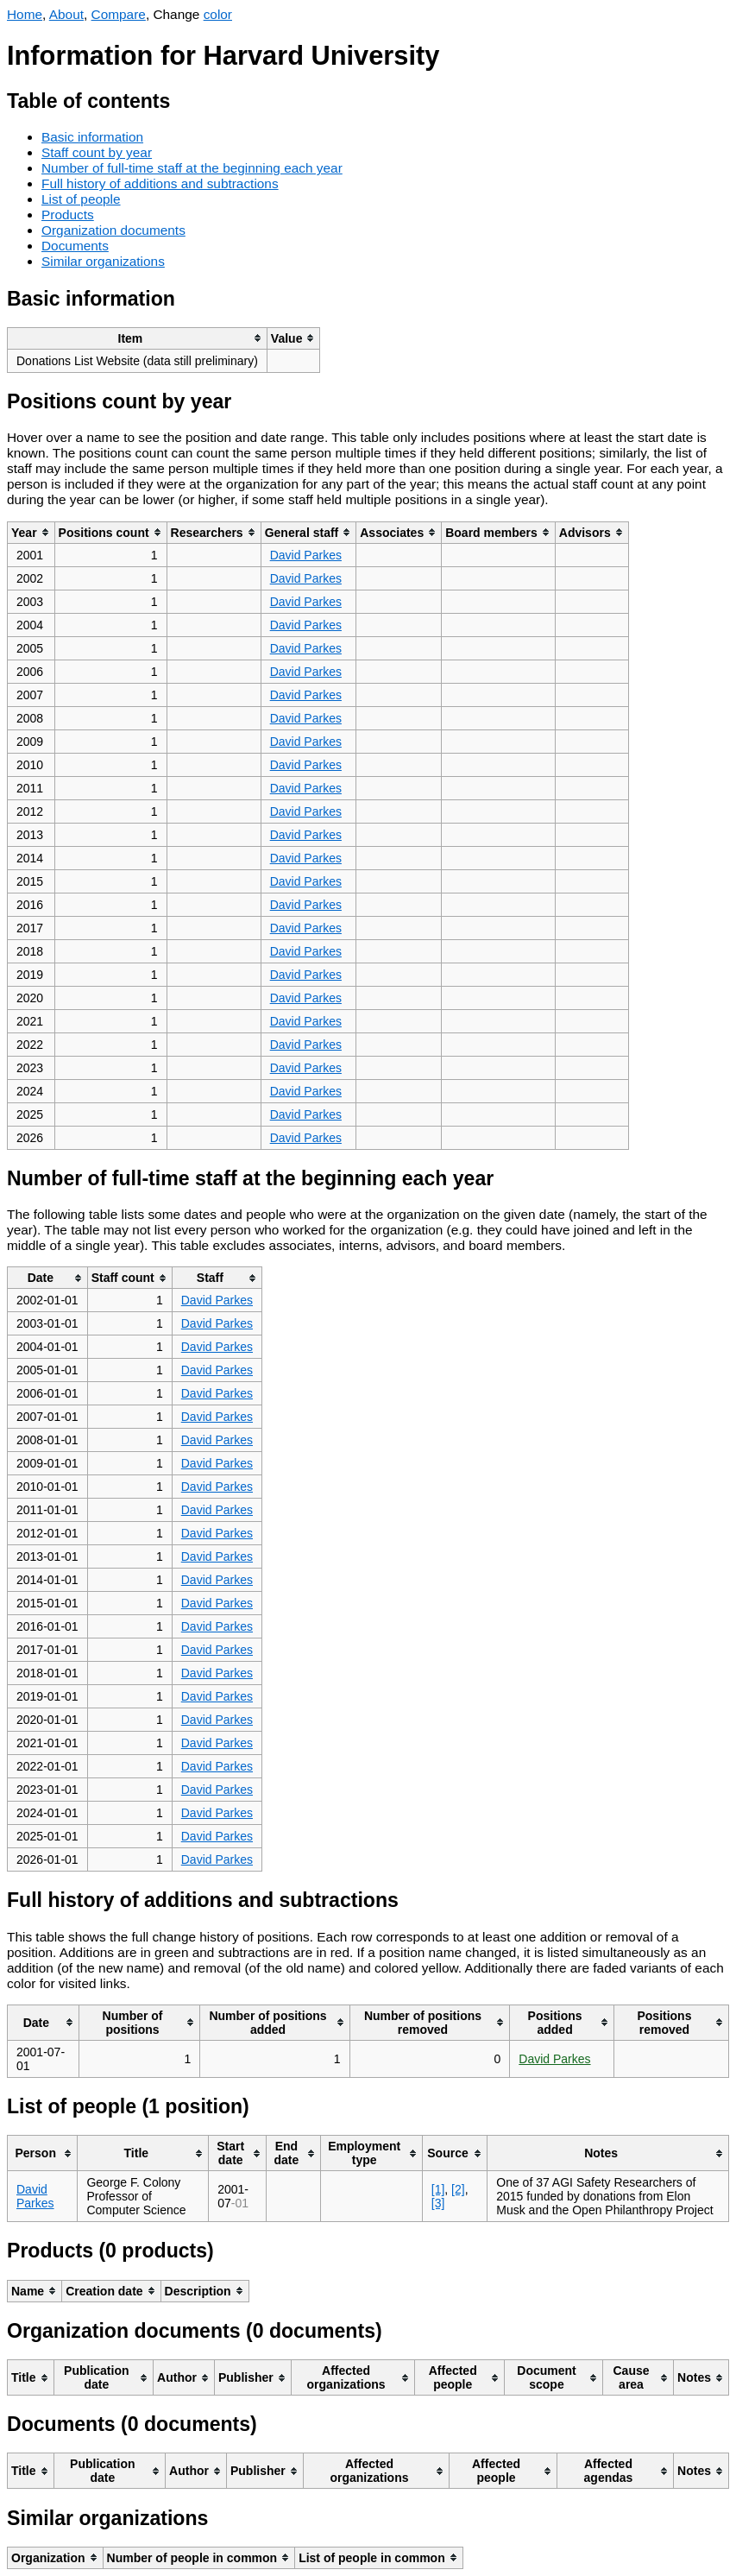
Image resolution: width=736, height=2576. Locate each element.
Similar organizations (103, 261)
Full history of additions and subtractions (160, 183)
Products (67, 214)
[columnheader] (137, 338)
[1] (438, 2189)
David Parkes (306, 555)
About (66, 14)
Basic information (92, 136)
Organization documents (113, 230)
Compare (118, 14)
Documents (75, 245)
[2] (458, 2189)
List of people (81, 199)
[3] (438, 2203)
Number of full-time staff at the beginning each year (192, 168)
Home (24, 14)
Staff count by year (96, 152)
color (218, 14)
